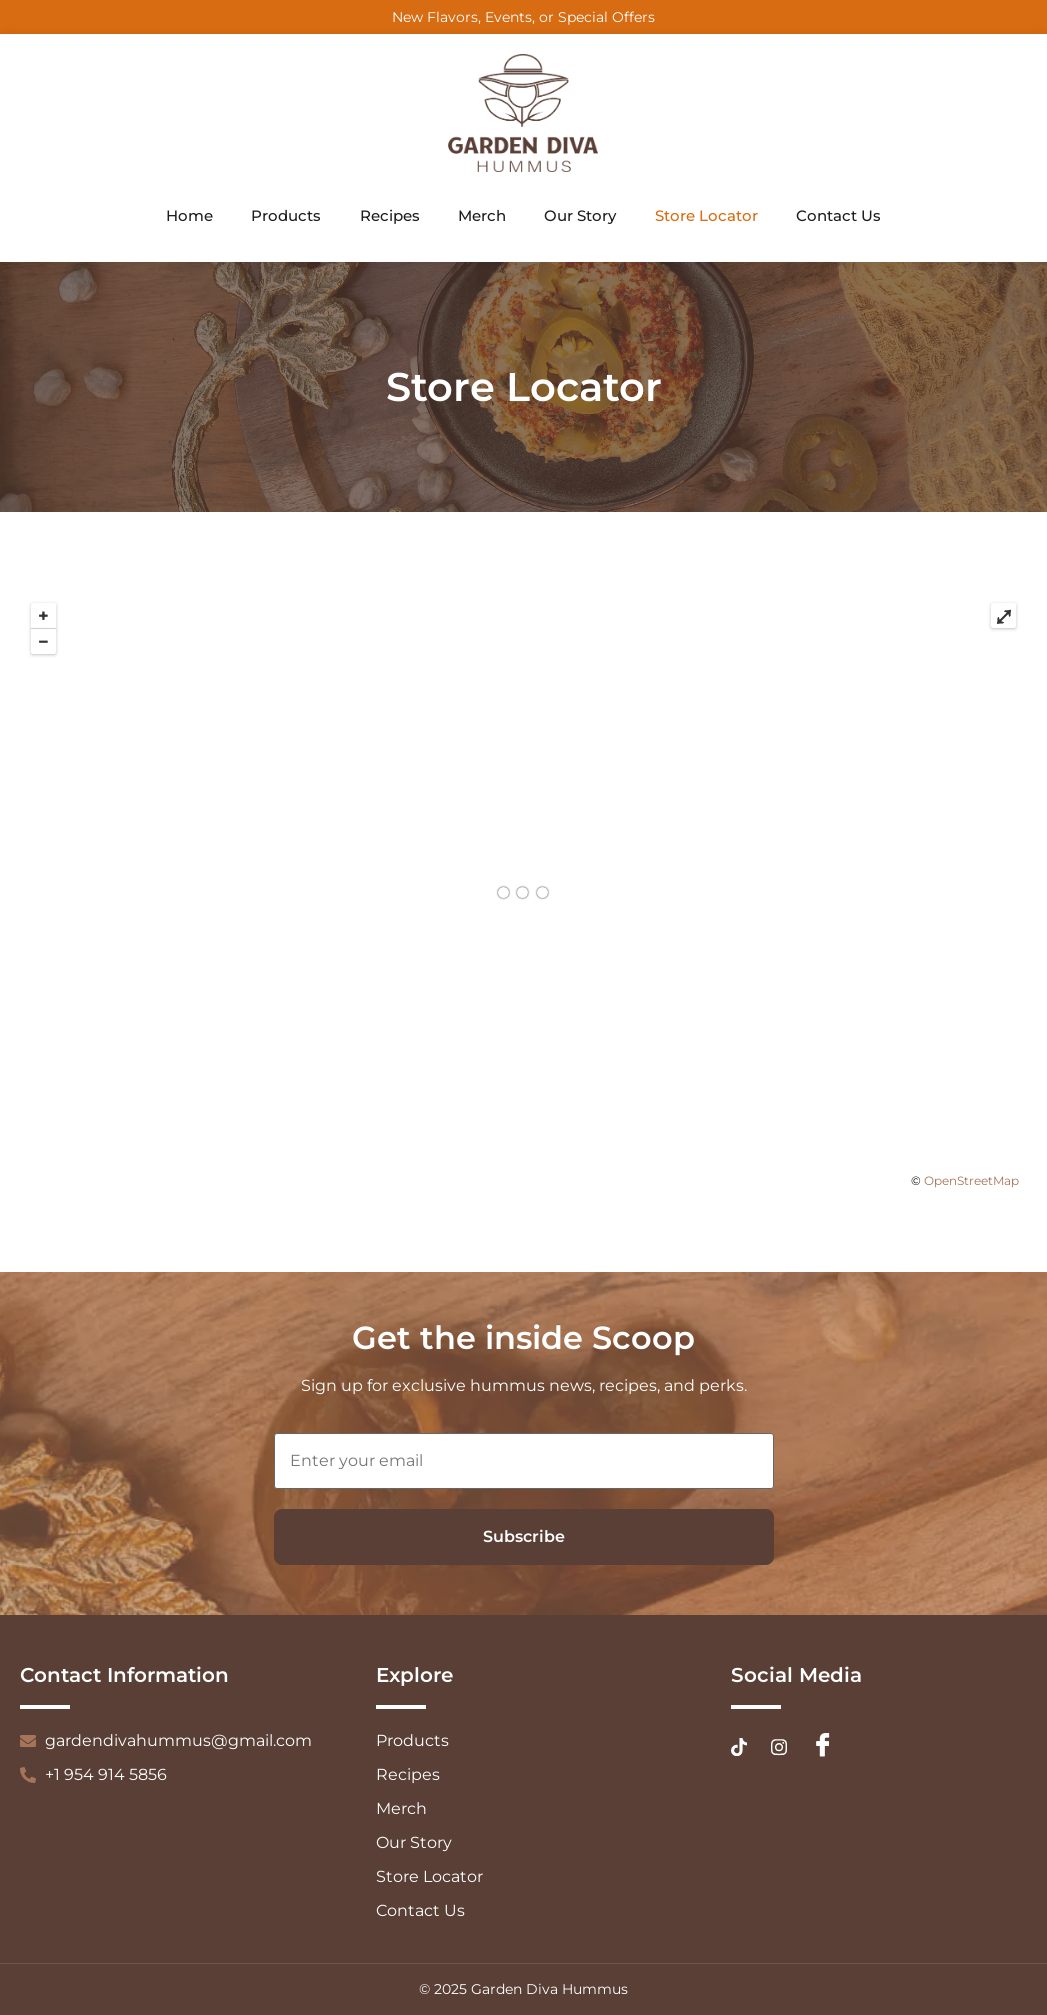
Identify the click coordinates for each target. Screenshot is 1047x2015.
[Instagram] (779, 1746)
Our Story (582, 216)
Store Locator (709, 216)
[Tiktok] (739, 1746)
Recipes (388, 216)
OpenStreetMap (971, 1180)
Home (184, 216)
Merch (482, 216)
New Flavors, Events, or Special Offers (523, 17)
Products (283, 216)
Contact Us (843, 216)
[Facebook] (823, 1747)
